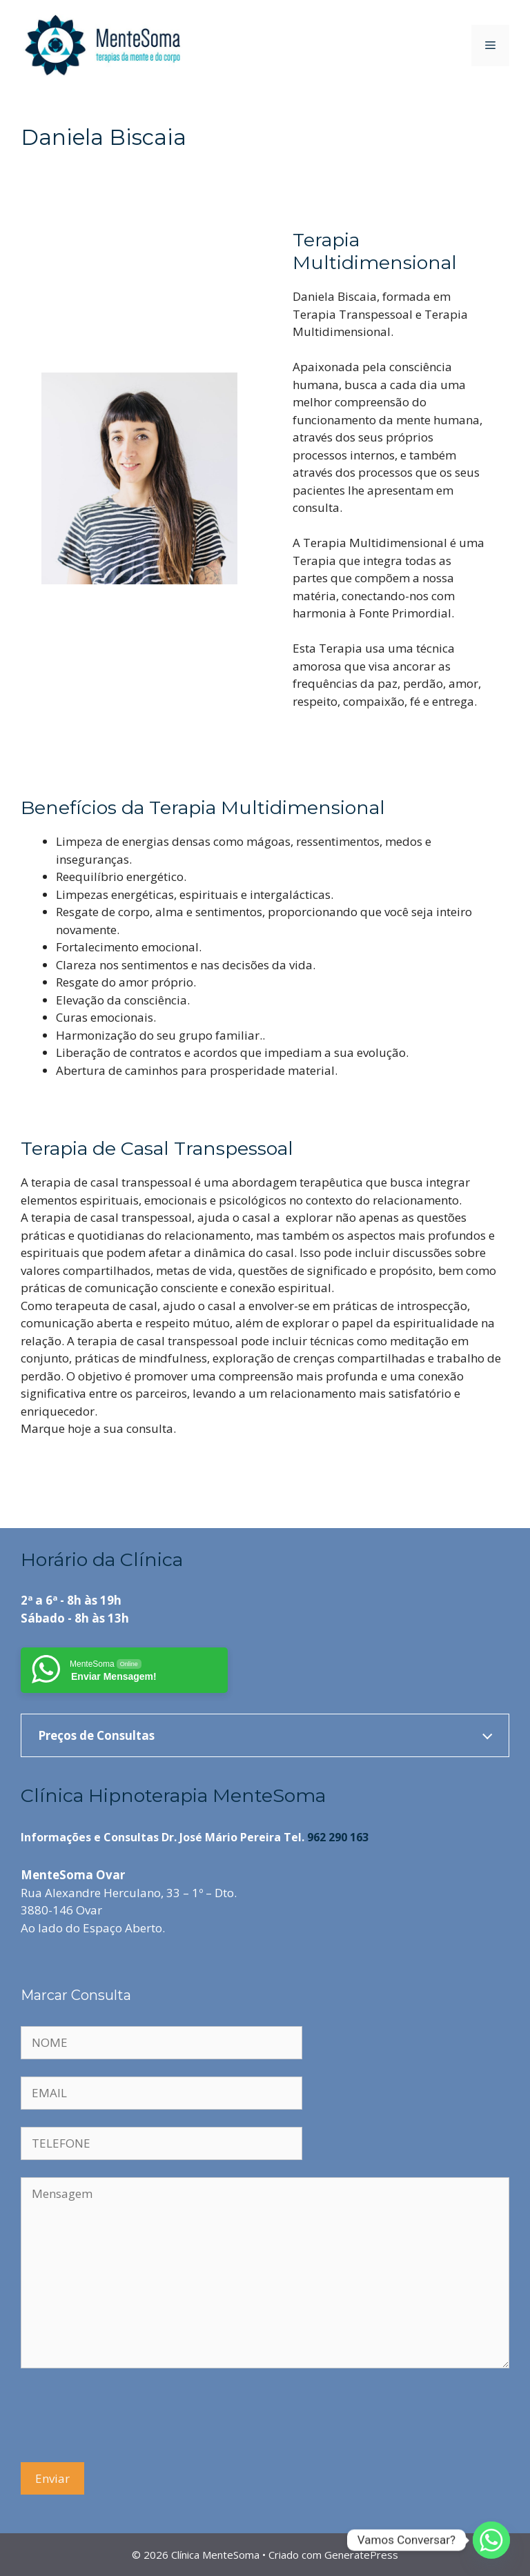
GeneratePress (361, 2555)
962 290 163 (338, 1837)
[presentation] (125, 2417)
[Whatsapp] (491, 2540)
